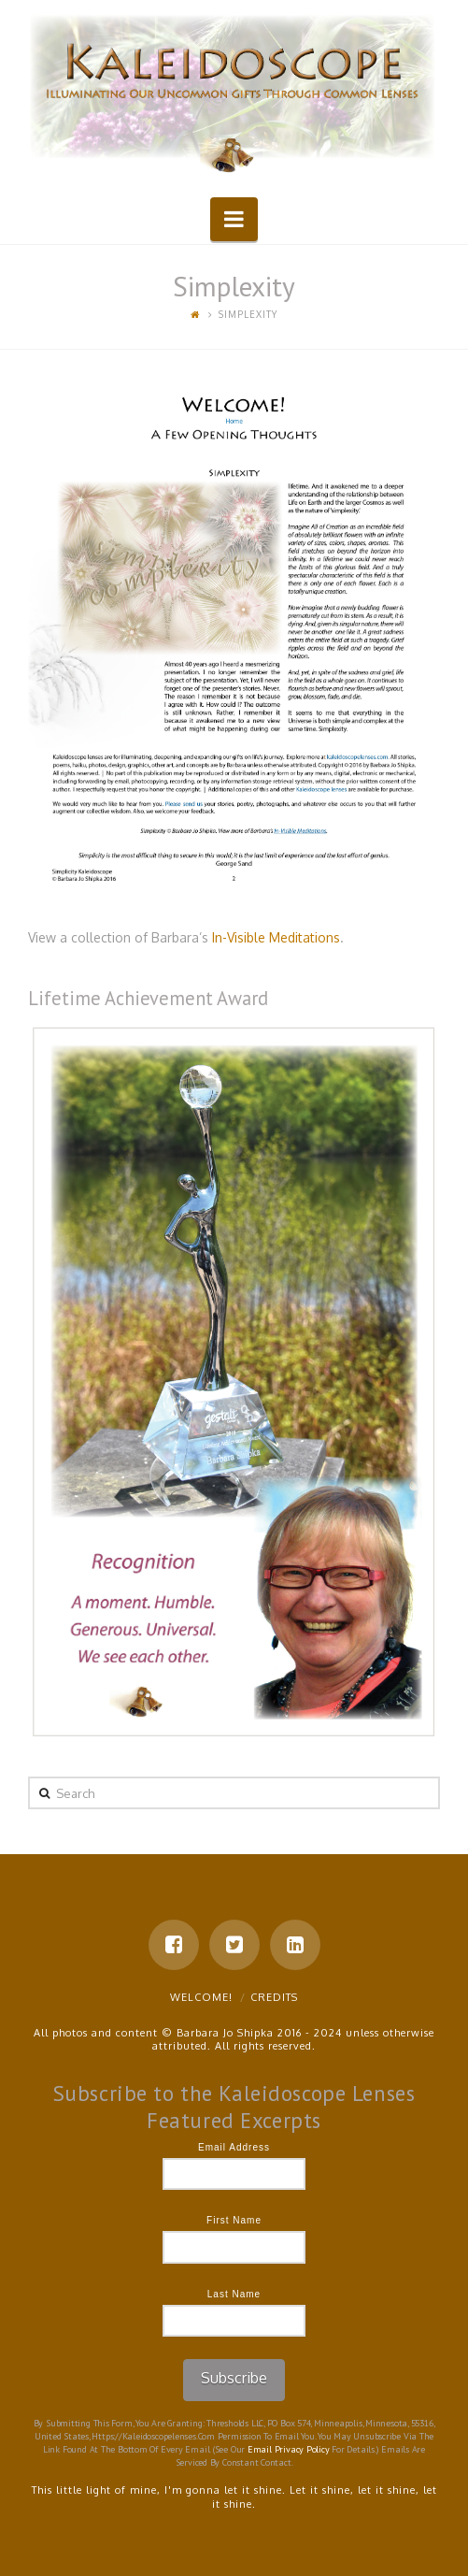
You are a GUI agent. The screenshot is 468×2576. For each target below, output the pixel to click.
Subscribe (234, 2377)
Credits (274, 1997)
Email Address (234, 2147)
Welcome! (201, 1997)
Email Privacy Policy (289, 2449)
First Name (234, 2220)
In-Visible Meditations (276, 937)
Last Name (234, 2294)
